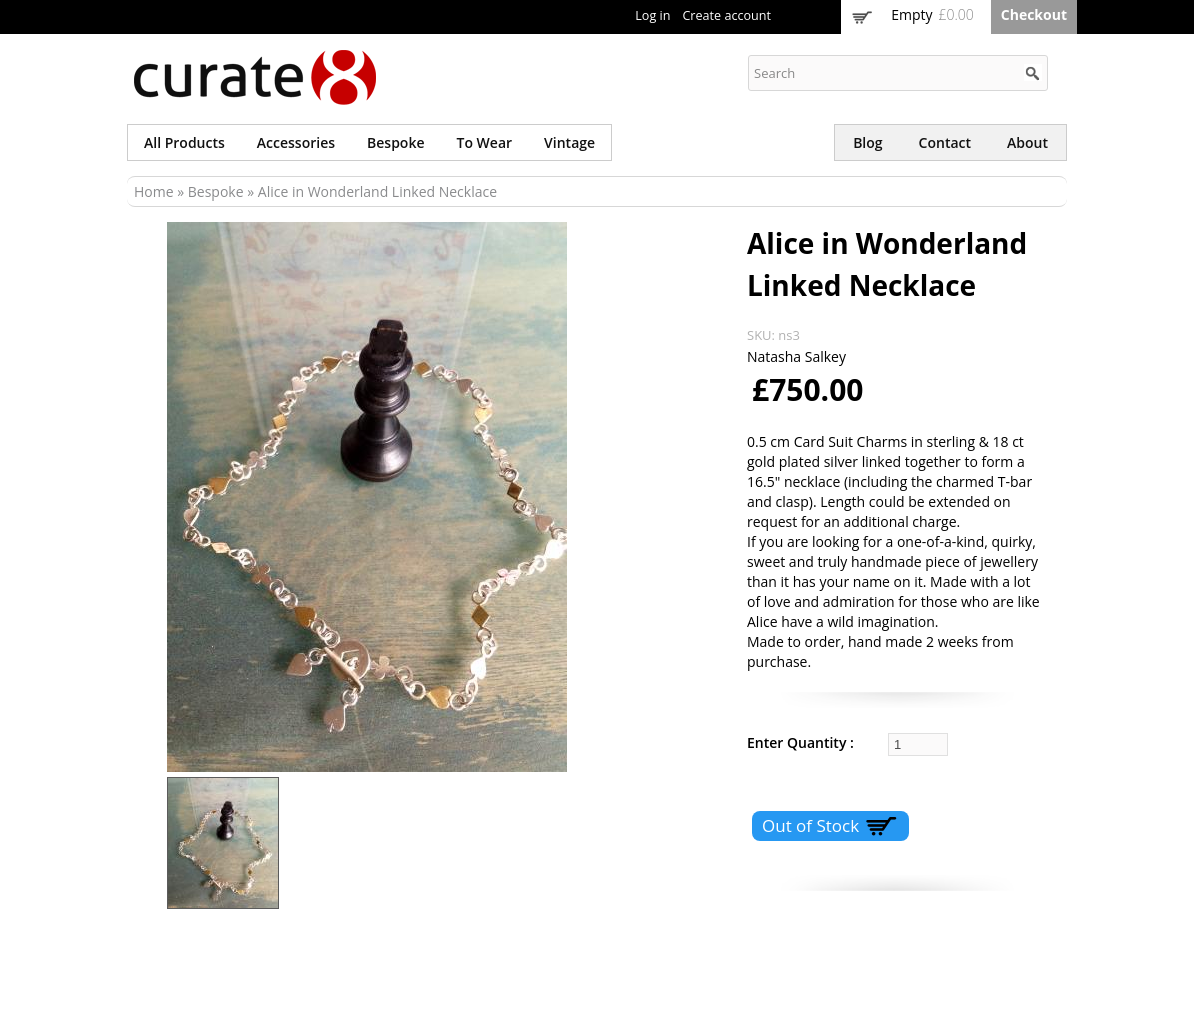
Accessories (296, 142)
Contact (945, 142)
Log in (652, 15)
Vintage (569, 142)
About (1027, 142)
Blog (867, 142)
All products (184, 142)
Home (154, 191)
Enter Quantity (798, 742)
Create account (726, 15)
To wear (485, 142)
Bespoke (395, 142)
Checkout (1034, 14)
